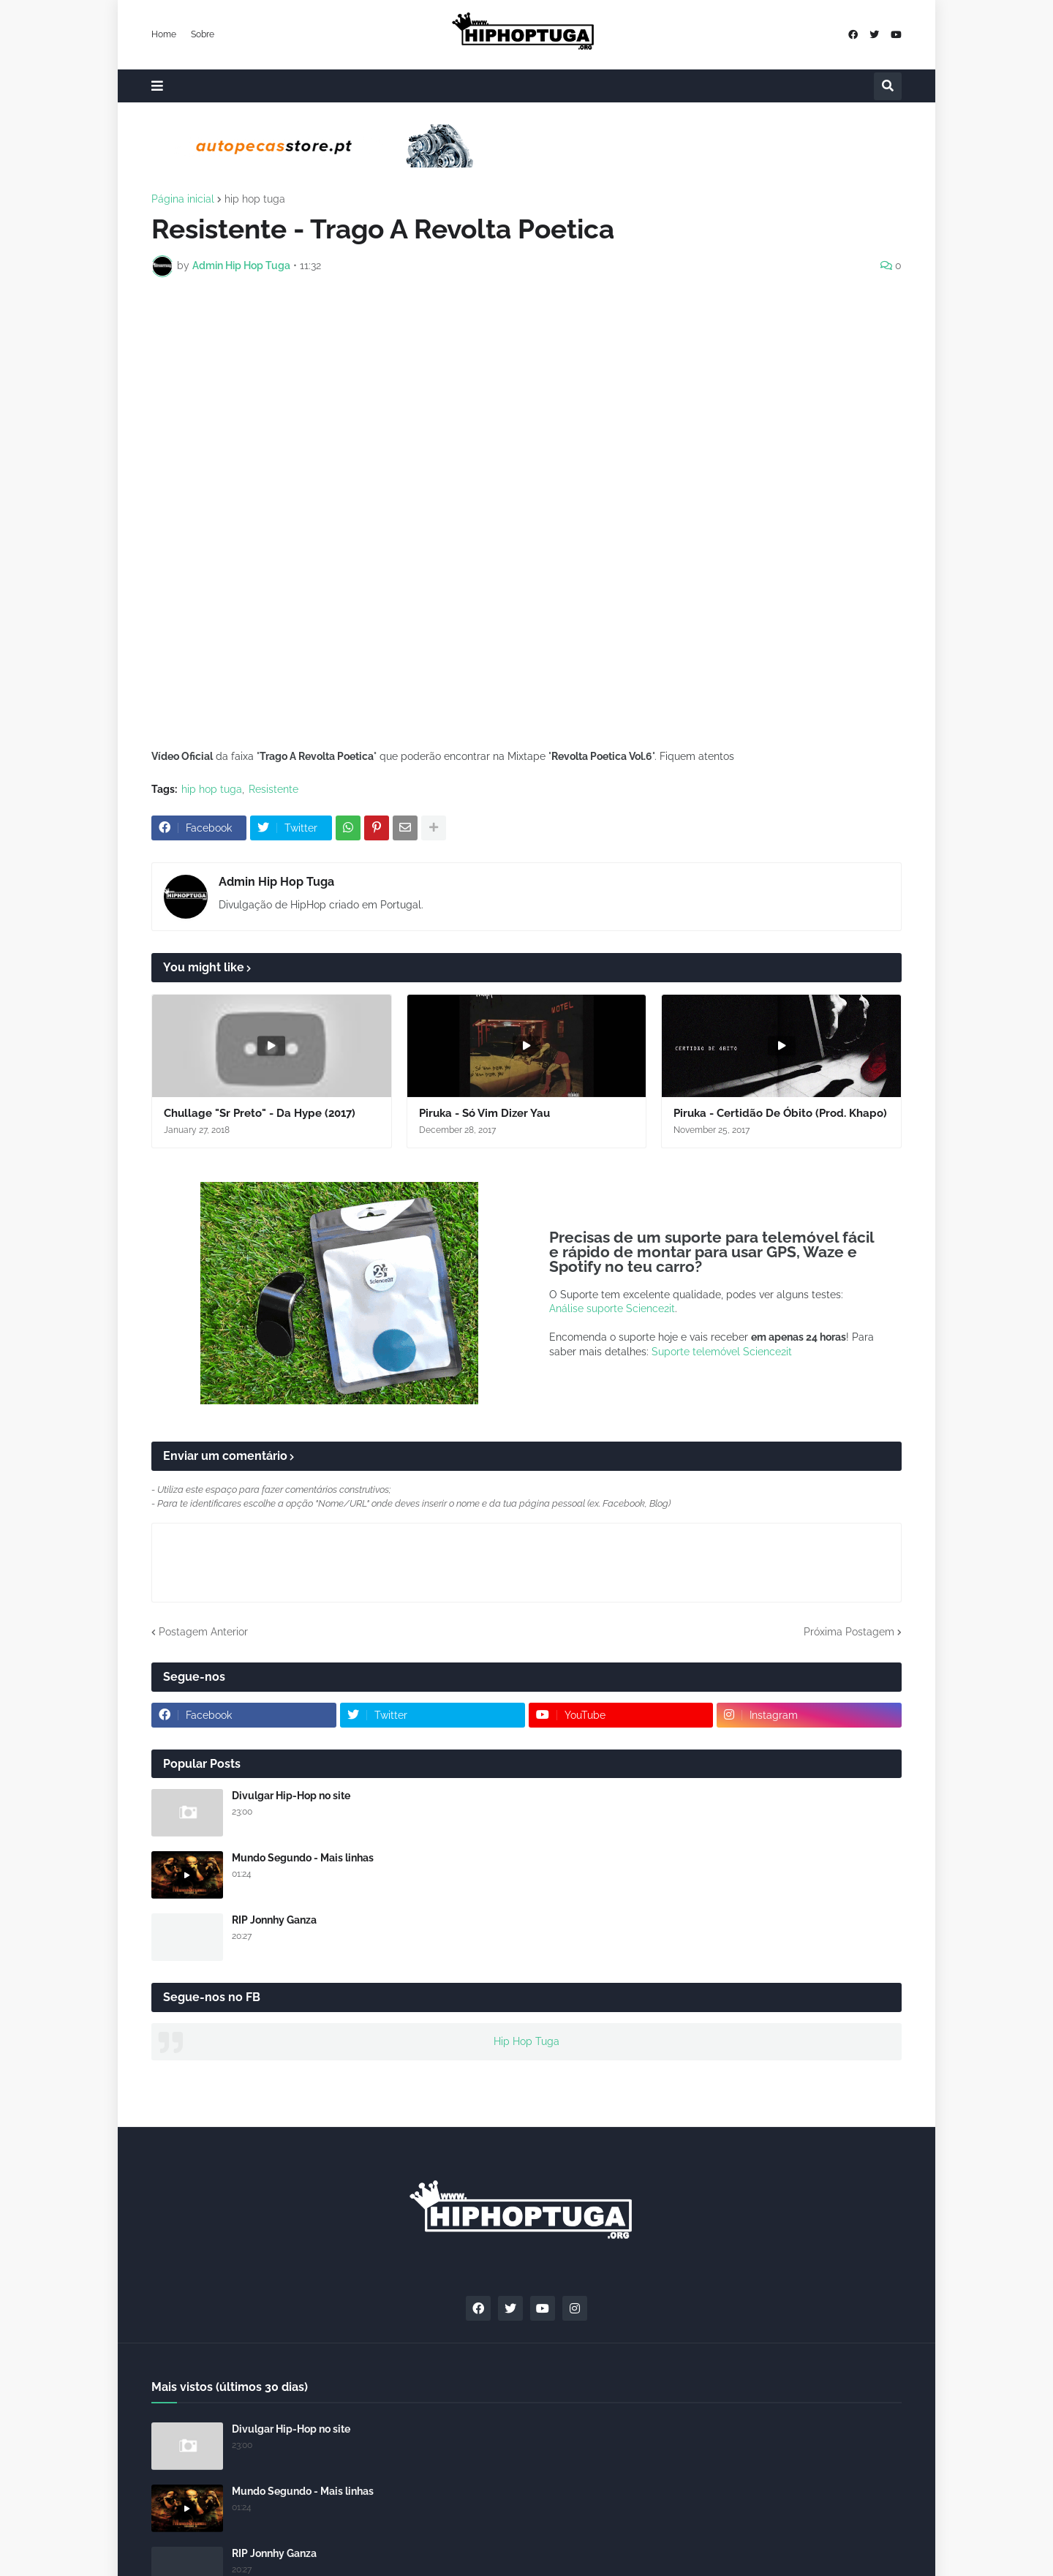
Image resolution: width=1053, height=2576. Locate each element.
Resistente (273, 789)
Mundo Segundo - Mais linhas (303, 1858)
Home (163, 34)
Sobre (202, 34)
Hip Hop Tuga (526, 2041)
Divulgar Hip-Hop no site (291, 1795)
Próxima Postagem (849, 1632)
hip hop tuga (254, 199)
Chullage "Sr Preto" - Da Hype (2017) (259, 1113)
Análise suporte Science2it (612, 1308)
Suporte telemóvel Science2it (722, 1351)
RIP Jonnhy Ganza (274, 1920)
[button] (157, 85)
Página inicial (182, 199)
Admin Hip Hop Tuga (276, 882)
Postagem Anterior (203, 1632)
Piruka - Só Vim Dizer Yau (484, 1113)
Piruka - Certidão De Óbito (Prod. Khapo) (780, 1113)
